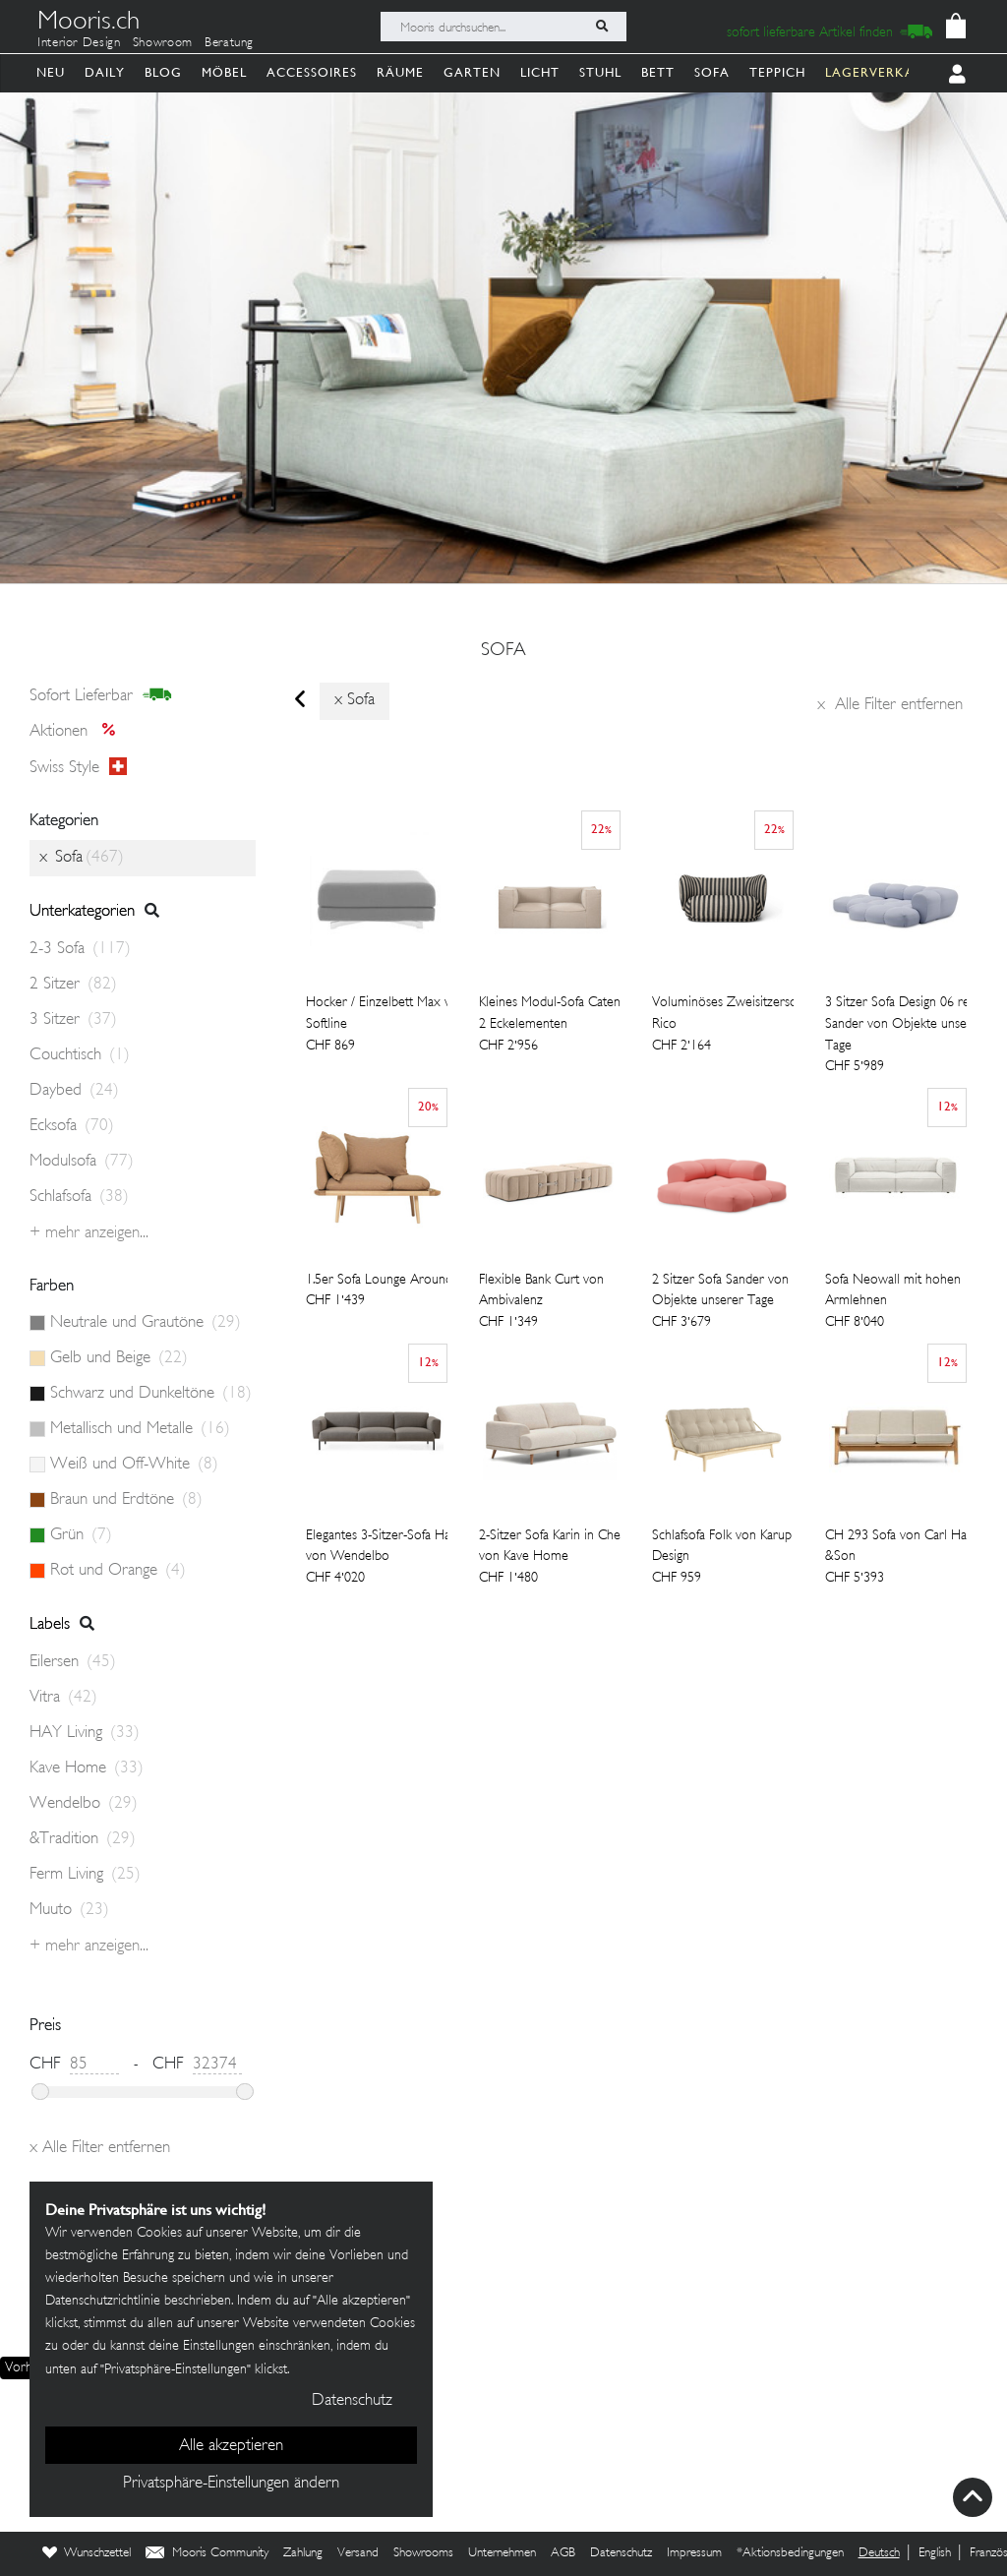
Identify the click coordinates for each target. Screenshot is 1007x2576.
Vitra (63, 1698)
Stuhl (600, 72)
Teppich (777, 72)
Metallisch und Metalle (140, 1429)
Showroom (163, 43)
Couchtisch (80, 1055)
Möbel (224, 72)
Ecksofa (72, 1126)
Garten (472, 72)
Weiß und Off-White (134, 1464)
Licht (540, 72)
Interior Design (79, 43)
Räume (400, 72)
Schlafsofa (79, 1197)
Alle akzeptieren (231, 2446)
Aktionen (78, 732)
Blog (163, 72)
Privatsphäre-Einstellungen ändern (231, 2483)
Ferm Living (85, 1875)
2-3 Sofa (80, 949)
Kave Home (87, 1768)
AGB (563, 2553)
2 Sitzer (73, 984)
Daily (105, 72)
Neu (50, 72)
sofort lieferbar (101, 695)
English (934, 2553)
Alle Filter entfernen (890, 705)
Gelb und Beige (119, 1358)
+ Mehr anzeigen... (89, 1233)
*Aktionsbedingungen (790, 2553)
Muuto (69, 1910)
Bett (658, 72)
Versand (358, 2553)
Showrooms (423, 2553)
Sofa (712, 72)
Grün (81, 1535)
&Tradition (83, 1839)
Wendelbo (84, 1804)
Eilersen (73, 1662)
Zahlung (303, 2553)
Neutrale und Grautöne (145, 1323)
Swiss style (78, 767)
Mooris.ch (88, 23)
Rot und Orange (118, 1571)
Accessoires (312, 72)
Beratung (229, 43)
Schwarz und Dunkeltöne (151, 1394)
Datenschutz (621, 2553)
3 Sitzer (73, 1020)
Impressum (694, 2553)
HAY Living (85, 1733)
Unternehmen (502, 2553)
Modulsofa (82, 1161)
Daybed (74, 1091)
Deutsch (879, 2553)
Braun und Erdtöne (126, 1500)
